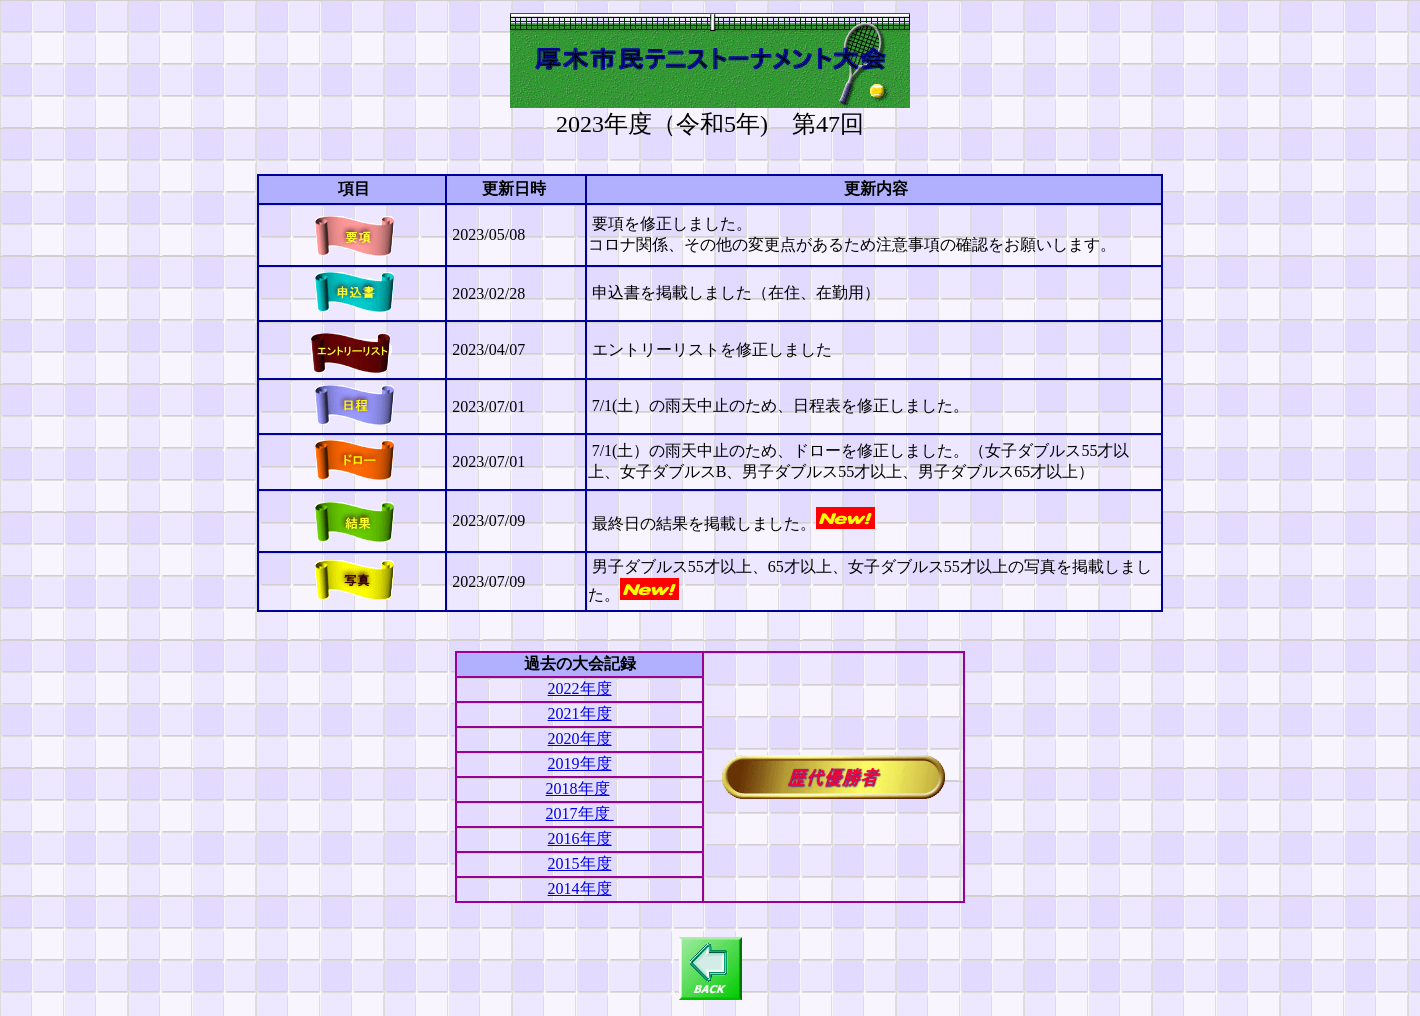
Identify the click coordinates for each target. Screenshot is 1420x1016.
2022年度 (580, 688)
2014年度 (580, 888)
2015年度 (580, 863)
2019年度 (580, 763)
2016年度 (580, 838)
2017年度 (580, 813)
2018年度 (578, 788)
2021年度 (580, 713)
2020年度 (580, 738)
